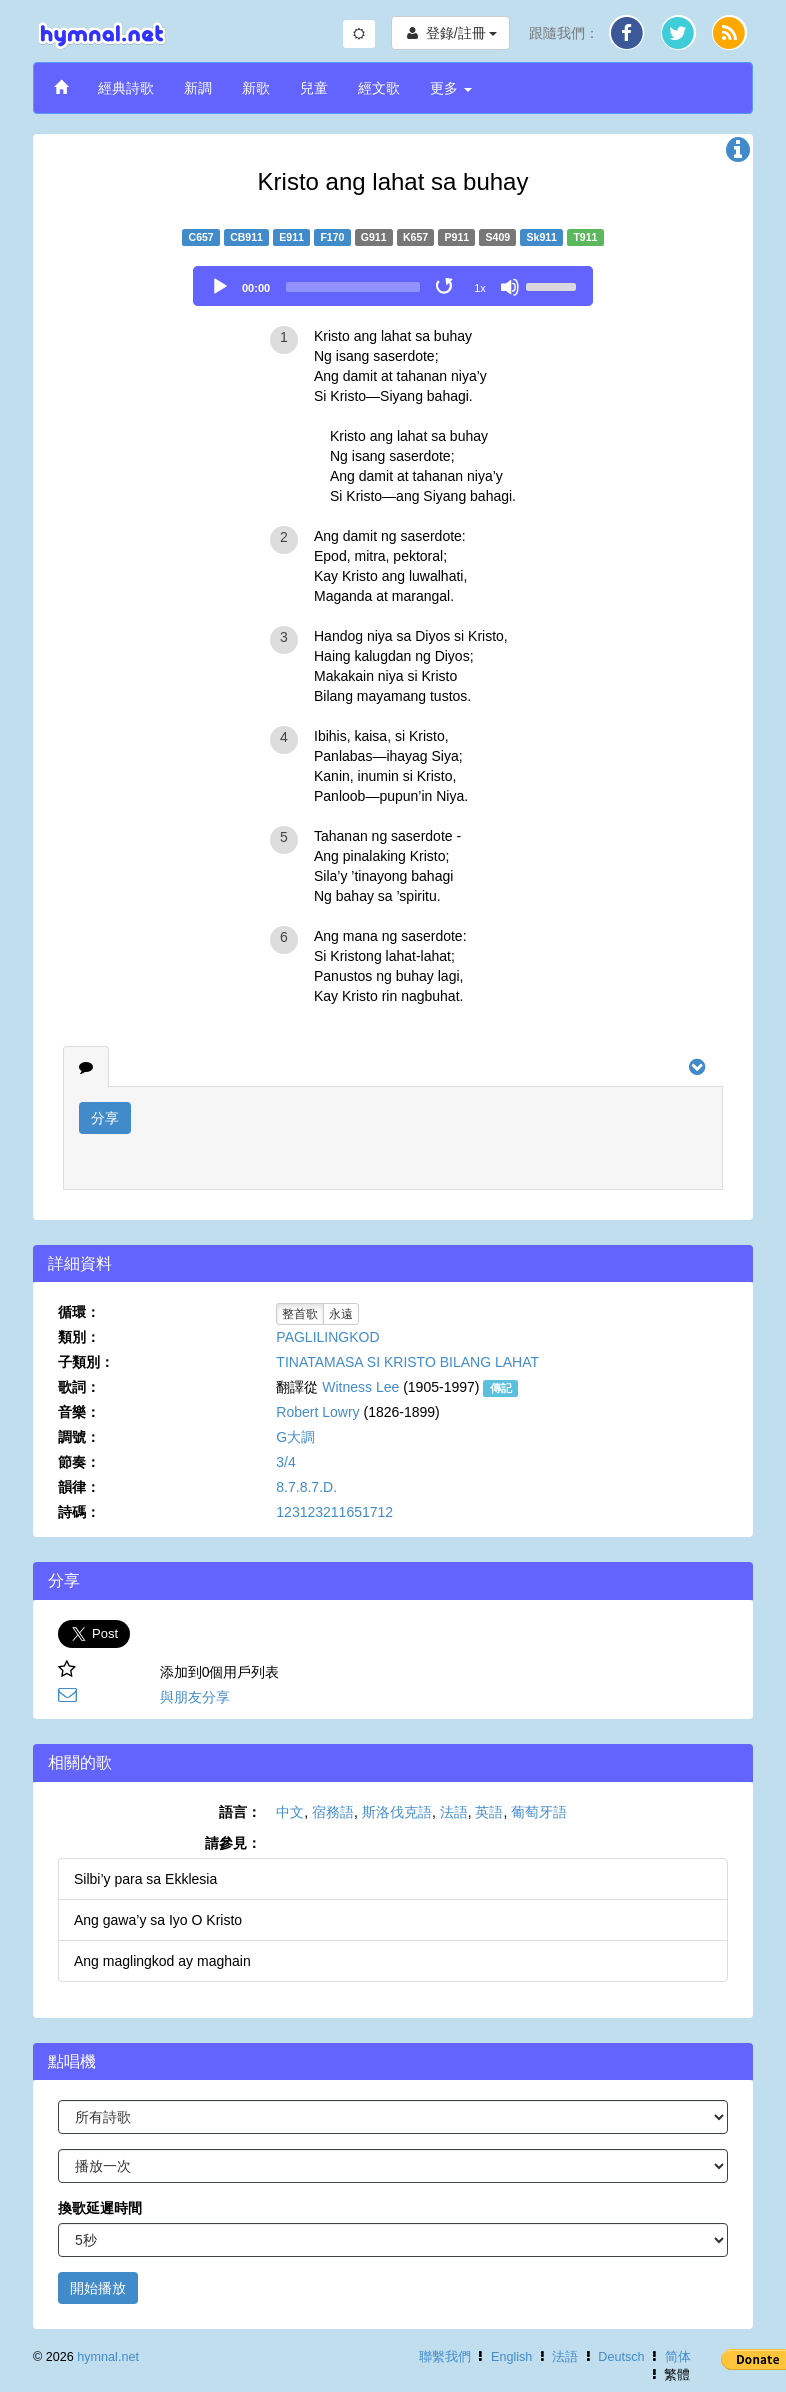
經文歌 (379, 88)
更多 (451, 88)
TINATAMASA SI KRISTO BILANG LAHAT (407, 1362)
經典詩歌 (126, 88)
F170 (332, 237)
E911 (291, 237)
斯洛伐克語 (397, 1812)
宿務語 (333, 1812)
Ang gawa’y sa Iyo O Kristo (158, 1920)
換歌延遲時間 (100, 2208)
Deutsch (621, 2357)
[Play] (220, 287)
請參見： (233, 1843)
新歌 (256, 88)
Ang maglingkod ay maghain (162, 1961)
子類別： (86, 1362)
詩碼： (79, 1512)
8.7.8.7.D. (306, 1487)
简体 (678, 2357)
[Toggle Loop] (446, 287)
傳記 (501, 1388)
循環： (79, 1312)
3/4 (285, 1462)
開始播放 (98, 2288)
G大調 (295, 1437)
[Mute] (510, 287)
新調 (198, 88)
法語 (454, 1812)
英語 (489, 1812)
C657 (201, 237)
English (511, 2357)
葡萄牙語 (539, 1812)
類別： (79, 1337)
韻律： (79, 1487)
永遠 (341, 1314)
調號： (79, 1437)
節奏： (79, 1462)
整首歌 (300, 1314)
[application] (393, 286)
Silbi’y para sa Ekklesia (145, 1879)
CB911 (246, 237)
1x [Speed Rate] (480, 288)
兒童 (314, 88)
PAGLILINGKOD (327, 1337)
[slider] (353, 287)
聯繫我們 (445, 2357)
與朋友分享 (195, 1697)
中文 (290, 1812)
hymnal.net (108, 2357)
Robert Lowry (317, 1412)
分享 (105, 1118)
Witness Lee (360, 1387)
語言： (240, 1812)
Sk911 (542, 237)
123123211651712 (334, 1512)
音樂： (79, 1412)
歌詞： (79, 1387)
